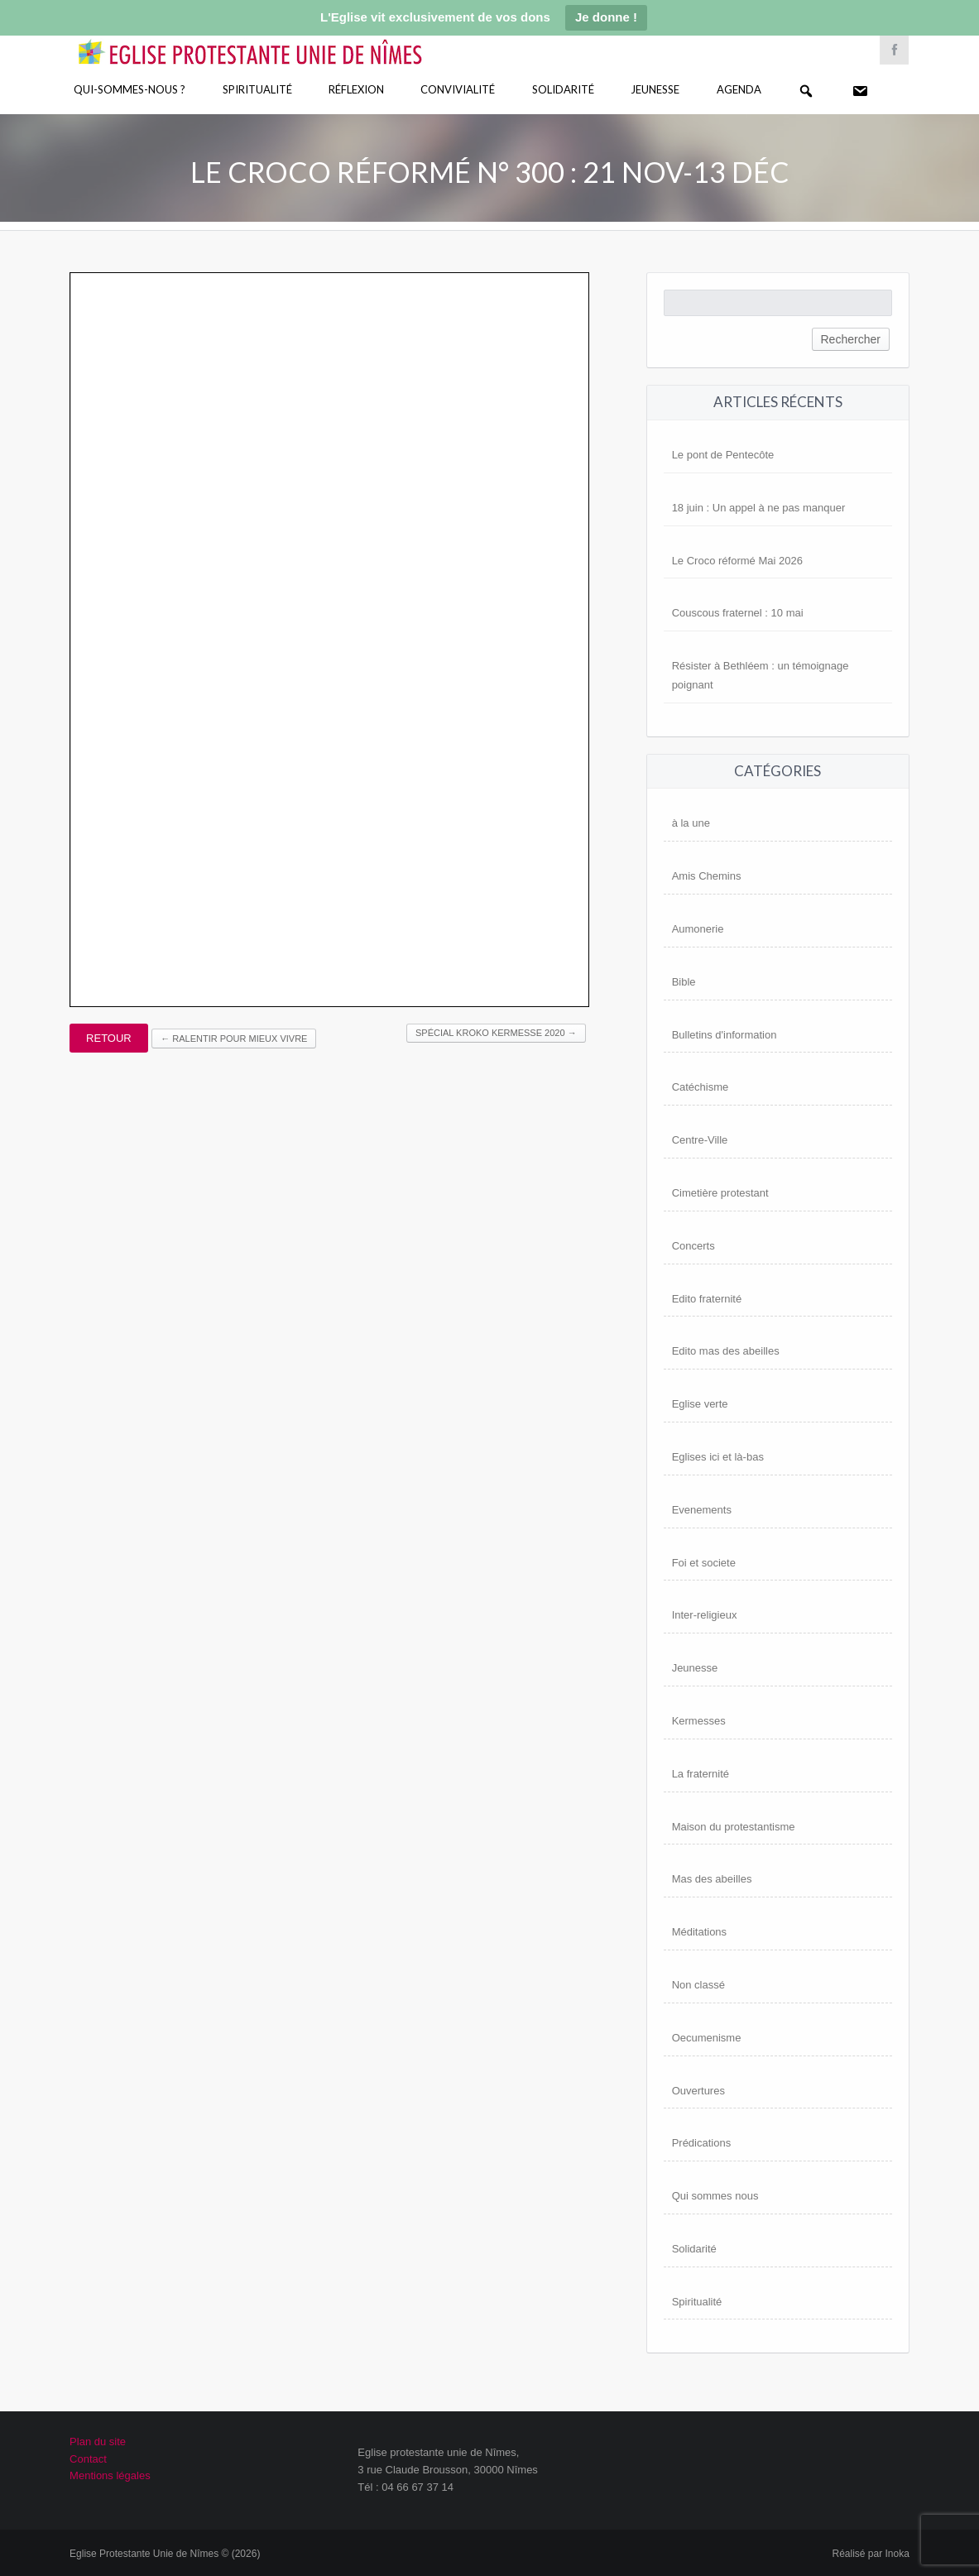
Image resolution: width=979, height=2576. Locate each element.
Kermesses (699, 1721)
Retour (109, 1038)
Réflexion (356, 89)
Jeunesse (655, 89)
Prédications (702, 2143)
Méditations (699, 1932)
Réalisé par (871, 2553)
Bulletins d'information (724, 1035)
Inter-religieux (704, 1615)
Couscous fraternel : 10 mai (738, 613)
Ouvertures (698, 2090)
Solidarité (563, 89)
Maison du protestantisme (733, 1826)
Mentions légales (110, 2475)
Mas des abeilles (712, 1879)
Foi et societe (704, 1563)
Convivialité (457, 89)
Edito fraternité (707, 1299)
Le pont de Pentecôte (723, 455)
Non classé (698, 1985)
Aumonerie (698, 929)
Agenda (739, 89)
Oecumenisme (706, 2038)
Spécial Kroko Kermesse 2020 (496, 1033)
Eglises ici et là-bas (718, 1457)
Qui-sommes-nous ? (129, 89)
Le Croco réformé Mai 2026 (737, 560)
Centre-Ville (700, 1140)
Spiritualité (257, 89)
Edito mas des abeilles (726, 1351)
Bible (684, 982)
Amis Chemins (706, 876)
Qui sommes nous (715, 2196)
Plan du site (98, 2441)
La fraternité (700, 1774)
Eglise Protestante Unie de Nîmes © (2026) (165, 2553)
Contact (88, 2459)
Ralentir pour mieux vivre (234, 1038)
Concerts (693, 1246)
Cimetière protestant (720, 1193)
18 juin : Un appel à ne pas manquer (759, 507)
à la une (691, 823)
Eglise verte (700, 1404)
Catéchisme (700, 1087)
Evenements (702, 1510)
